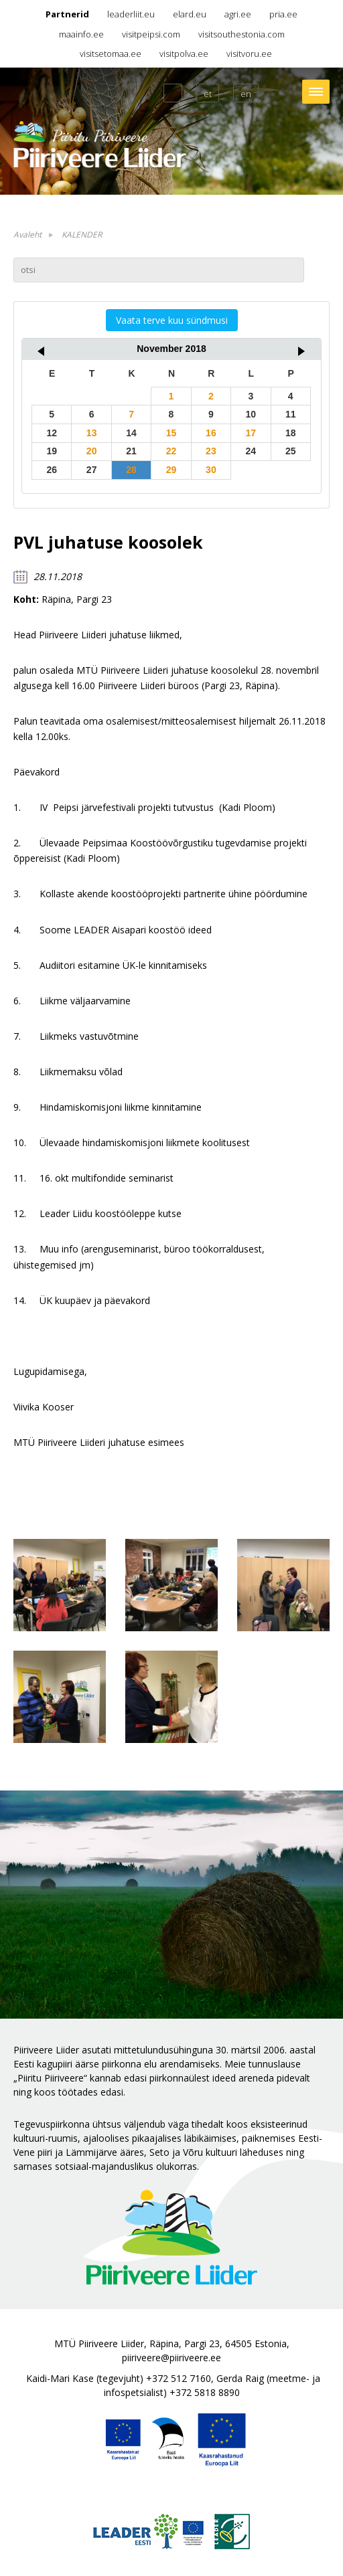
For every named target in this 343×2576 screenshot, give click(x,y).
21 (131, 451)
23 (211, 451)
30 (211, 469)
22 (171, 451)
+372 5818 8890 (204, 2392)
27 (91, 469)
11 (290, 414)
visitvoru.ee (249, 54)
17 (251, 433)
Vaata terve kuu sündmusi (172, 320)
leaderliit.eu (131, 14)
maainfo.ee (81, 34)
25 (290, 451)
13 (91, 433)
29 (171, 469)
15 (171, 433)
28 (131, 469)
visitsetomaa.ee (110, 54)
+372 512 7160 (178, 2378)
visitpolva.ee (183, 54)
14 (131, 433)
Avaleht (27, 234)
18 (290, 433)
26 (51, 469)
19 (51, 451)
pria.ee (283, 14)
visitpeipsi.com (151, 34)
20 (91, 451)
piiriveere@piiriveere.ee (171, 2357)
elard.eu (189, 14)
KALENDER (82, 234)
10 (251, 414)
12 (51, 433)
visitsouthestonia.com (241, 34)
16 (211, 433)
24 (251, 451)
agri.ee (237, 14)
